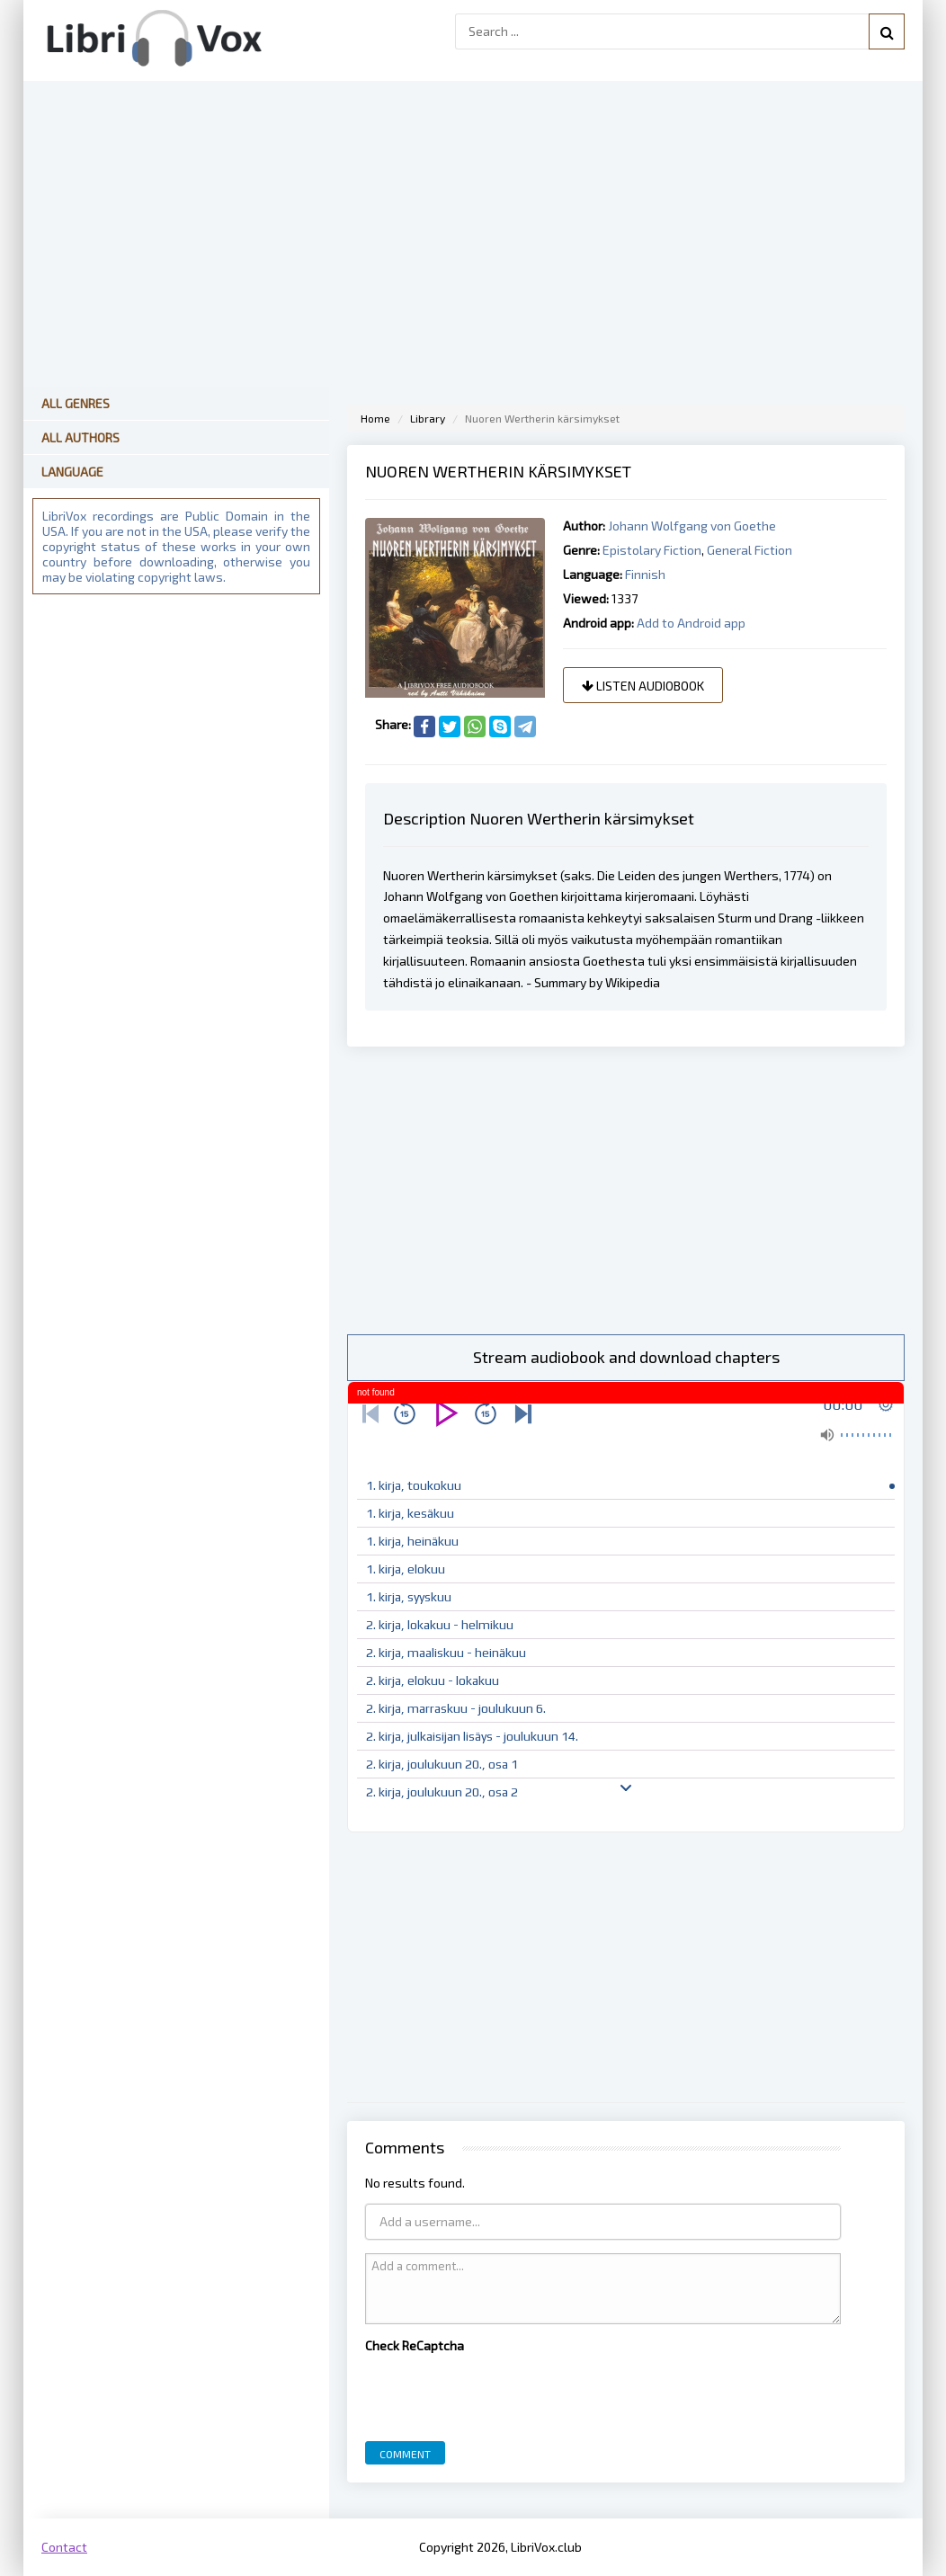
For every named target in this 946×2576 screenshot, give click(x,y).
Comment (405, 2453)
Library (427, 418)
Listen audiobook (643, 685)
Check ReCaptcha (414, 2345)
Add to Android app (691, 622)
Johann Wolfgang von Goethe (692, 525)
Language (72, 471)
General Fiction (749, 549)
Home (375, 418)
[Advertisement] (626, 1190)
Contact (64, 2546)
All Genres (75, 403)
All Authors (80, 437)
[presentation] (501, 2393)
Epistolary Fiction (651, 549)
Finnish (645, 574)
